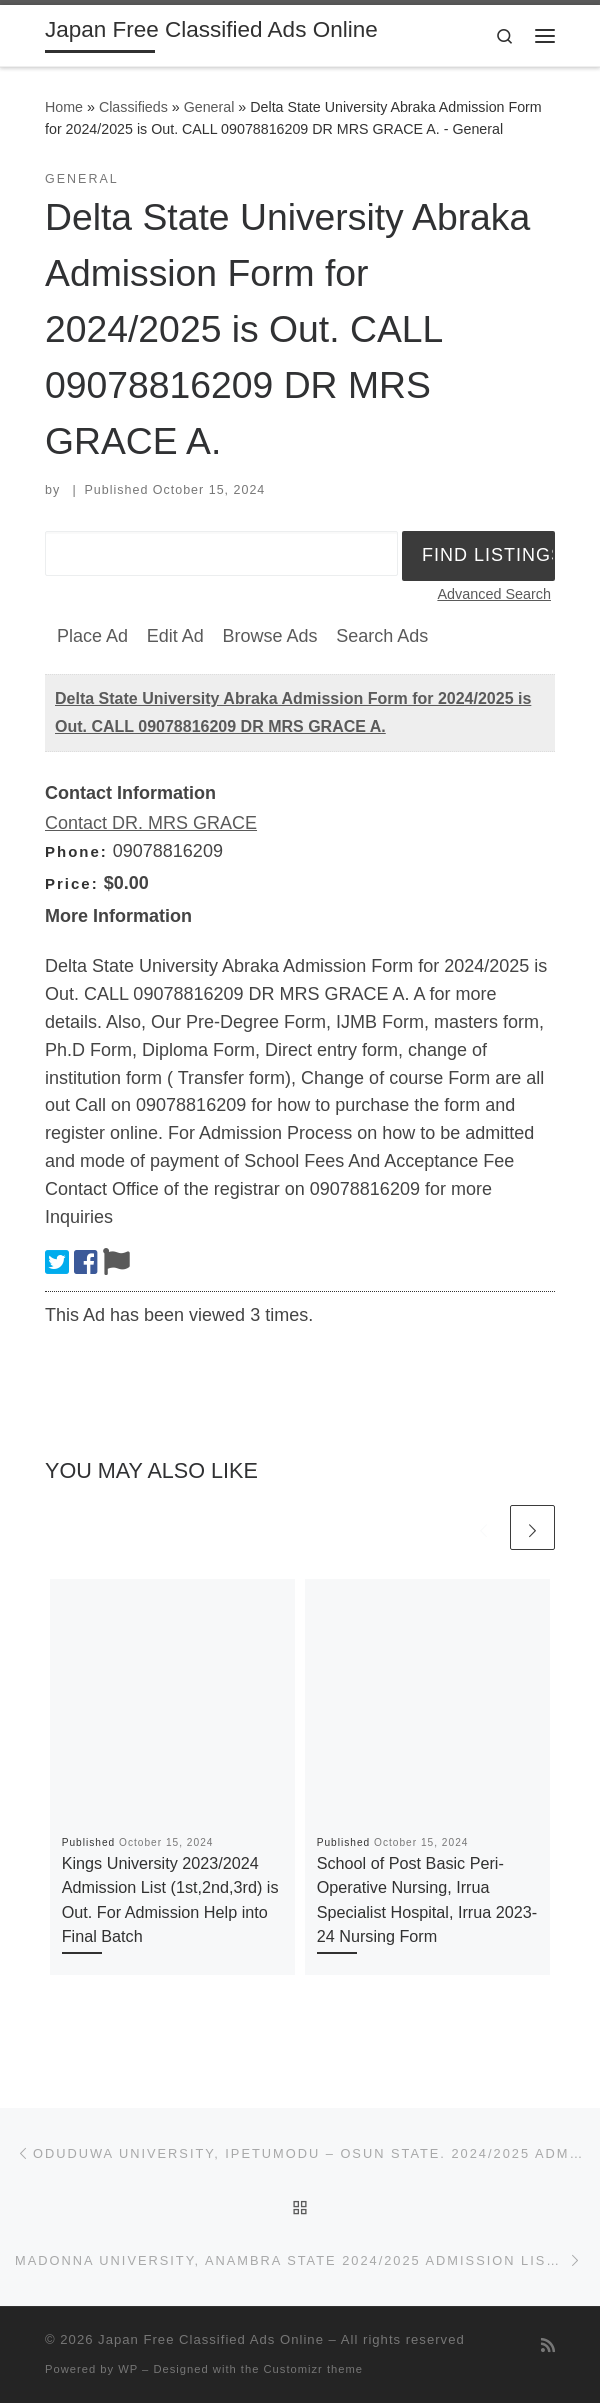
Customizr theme (314, 2369)
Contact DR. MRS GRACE (151, 823)
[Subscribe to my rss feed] (548, 2345)
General (209, 107)
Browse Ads (269, 636)
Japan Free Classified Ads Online (211, 2339)
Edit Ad (175, 636)
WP (128, 2369)
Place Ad (92, 636)
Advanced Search (494, 594)
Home (64, 107)
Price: (72, 883)
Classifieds (133, 107)
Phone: (76, 851)
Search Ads (382, 636)
